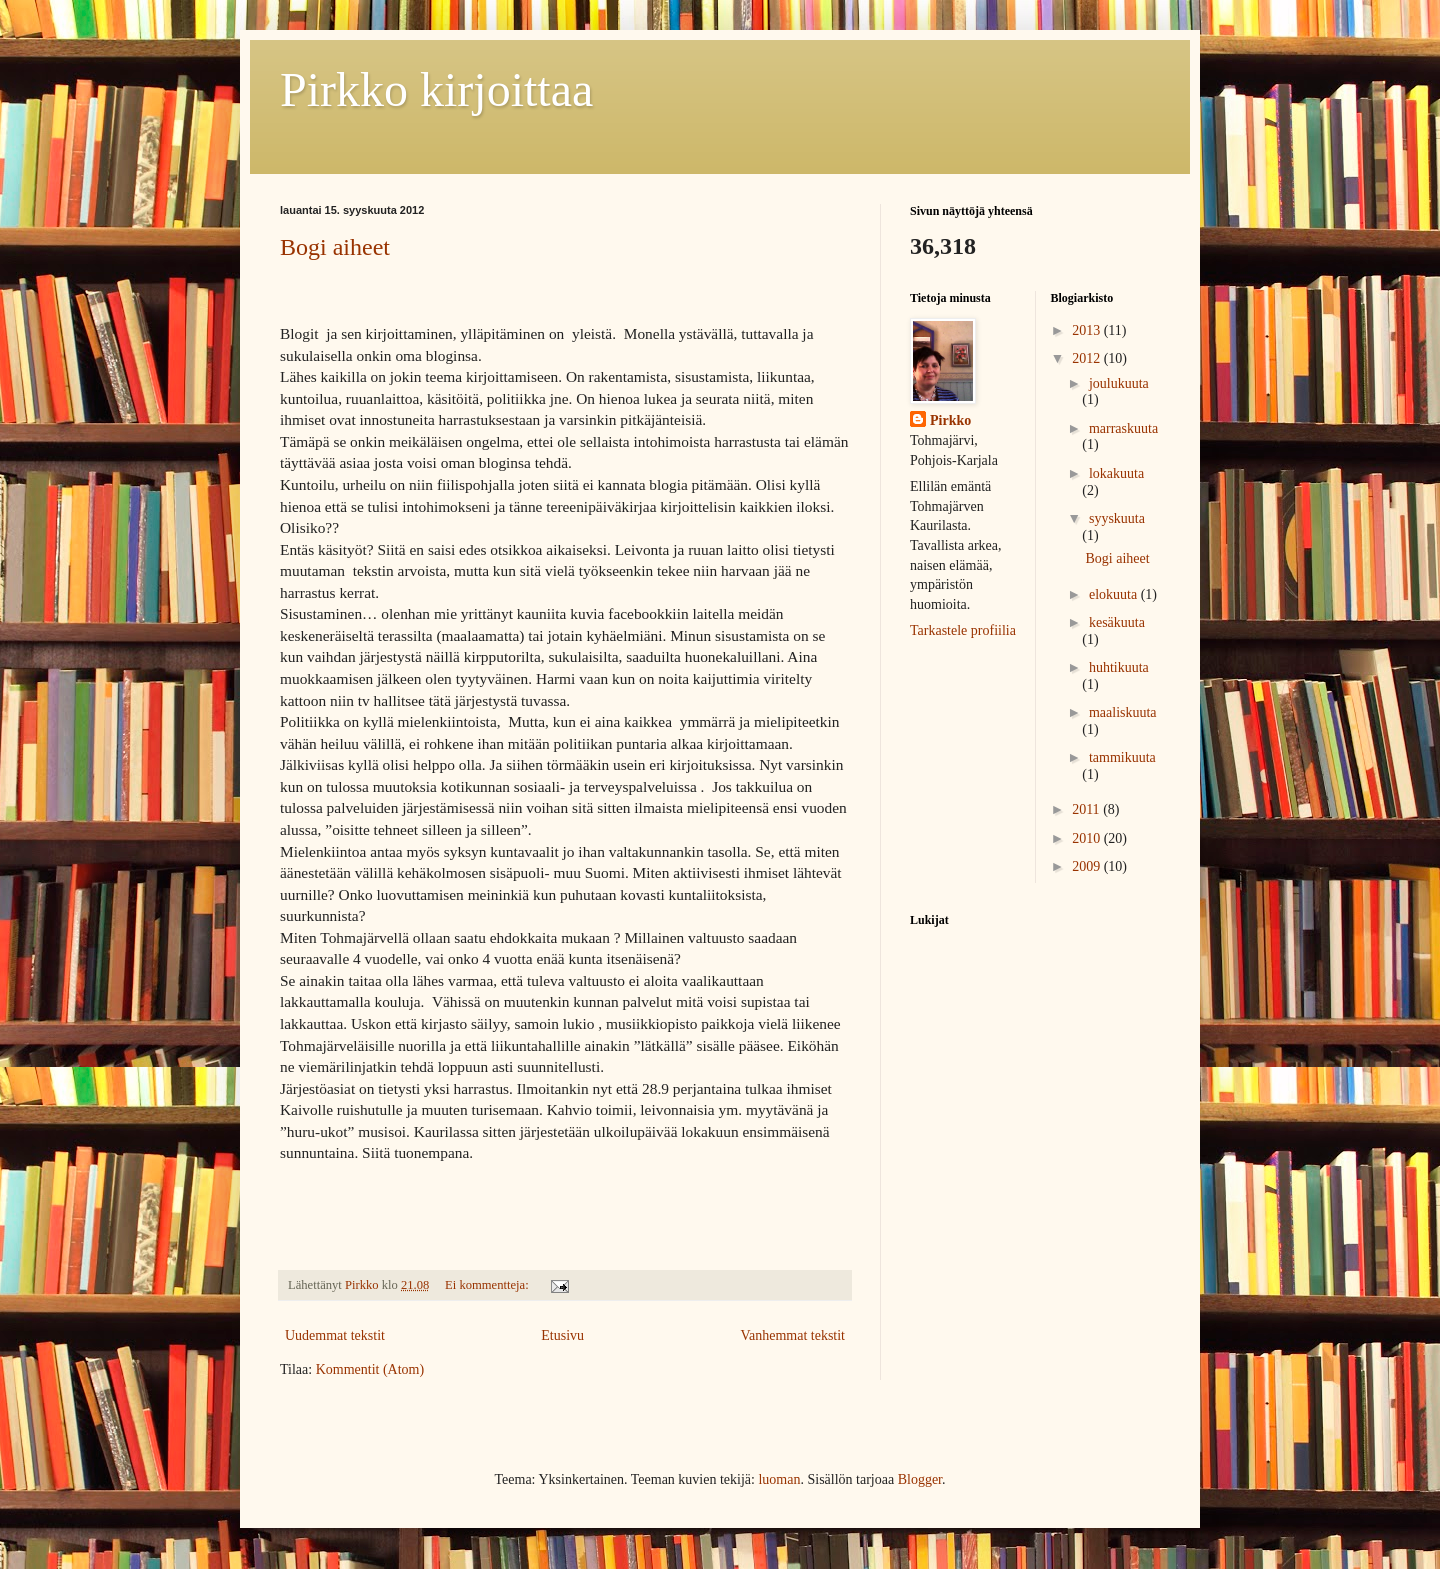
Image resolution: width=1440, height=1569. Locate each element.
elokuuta (1115, 594)
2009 (1088, 866)
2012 (1088, 358)
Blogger (920, 1479)
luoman (779, 1479)
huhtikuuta (1119, 667)
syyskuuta (1117, 518)
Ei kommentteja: (488, 1285)
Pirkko (950, 420)
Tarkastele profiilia (963, 630)
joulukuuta (1119, 383)
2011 (1087, 809)
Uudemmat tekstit (335, 1335)
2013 (1088, 330)
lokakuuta (1116, 473)
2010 (1088, 838)
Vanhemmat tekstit (792, 1335)
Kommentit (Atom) (370, 1369)
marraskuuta (1123, 428)
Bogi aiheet (335, 247)
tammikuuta (1122, 757)
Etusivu (562, 1335)
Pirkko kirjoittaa (436, 89)
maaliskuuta (1123, 712)
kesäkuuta (1117, 622)
